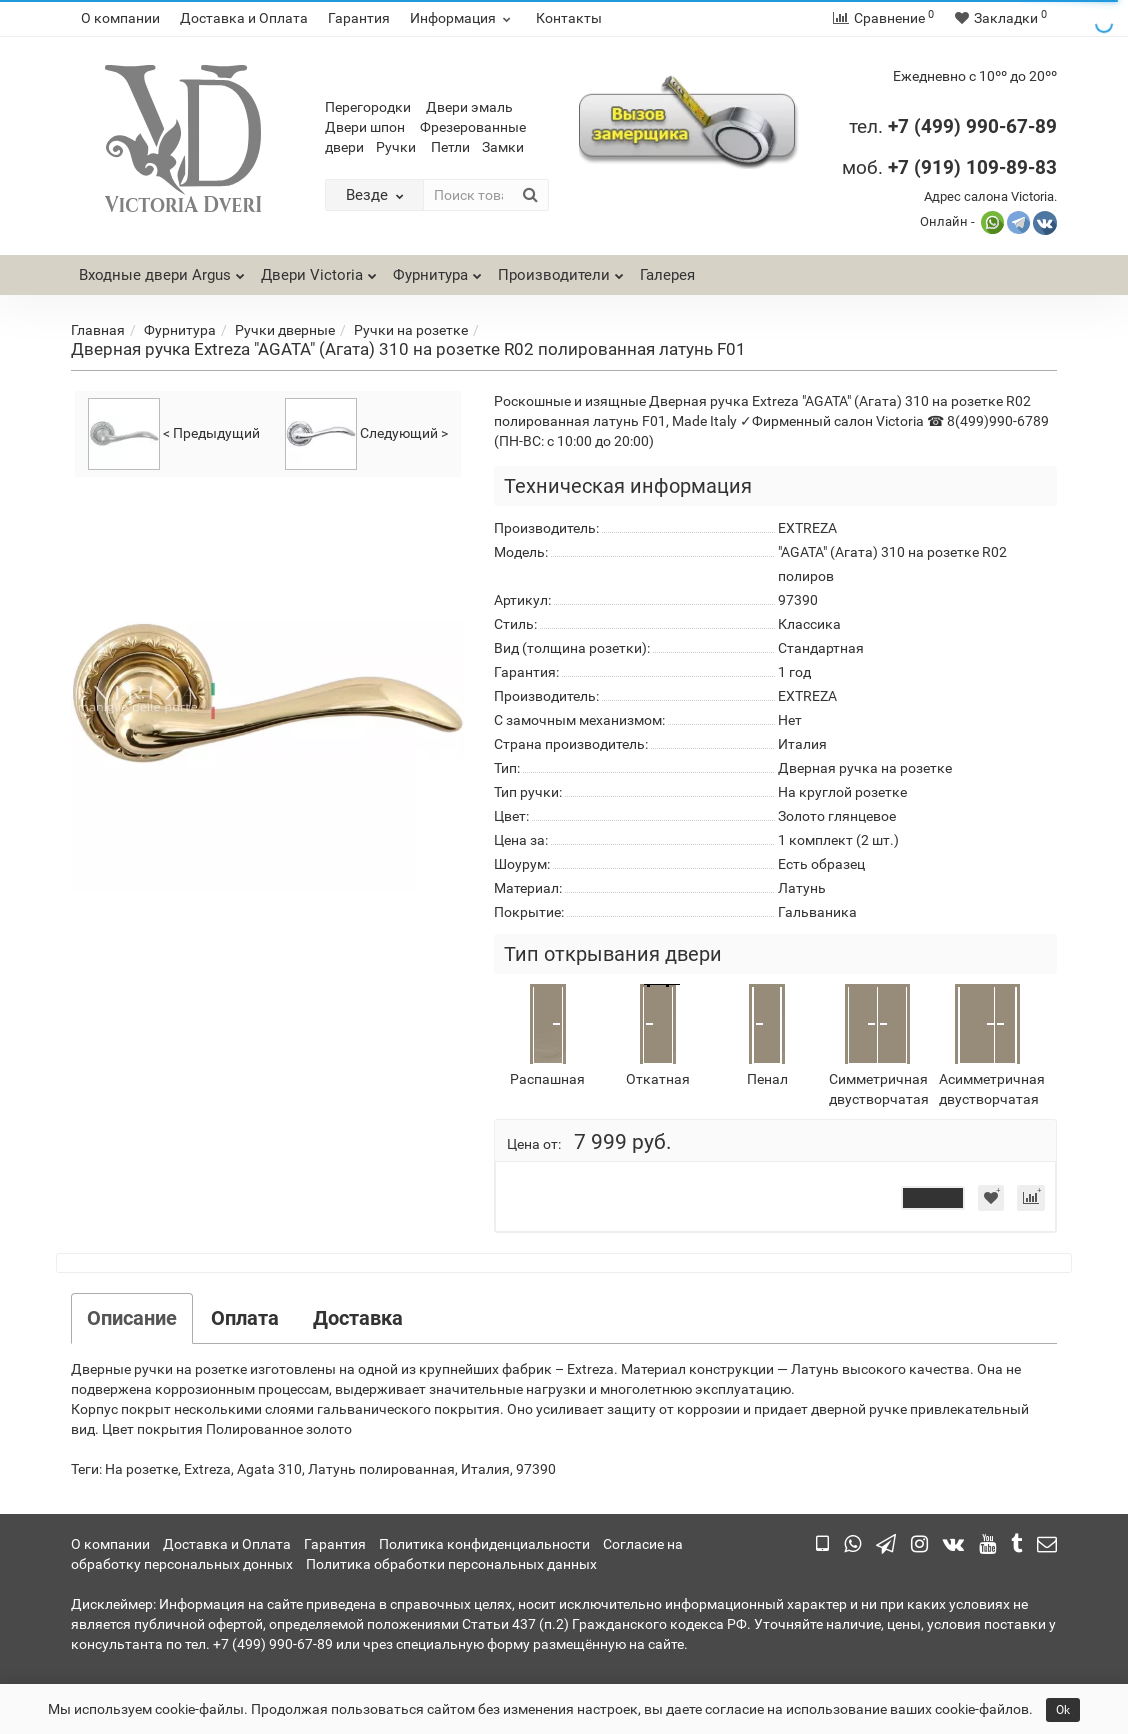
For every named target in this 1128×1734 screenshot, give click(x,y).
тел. (868, 126)
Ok (1063, 1710)
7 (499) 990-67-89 (977, 126)
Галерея (667, 275)
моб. (949, 167)
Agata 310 (269, 1469)
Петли (450, 147)
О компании (120, 18)
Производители (561, 269)
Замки (503, 147)
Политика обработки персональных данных (451, 1564)
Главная (98, 330)
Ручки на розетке (411, 330)
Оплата (245, 1318)
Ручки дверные (285, 330)
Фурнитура (437, 269)
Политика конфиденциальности (484, 1544)
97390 (536, 1469)
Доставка (358, 1318)
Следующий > (366, 434)
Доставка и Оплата (244, 18)
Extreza (207, 1469)
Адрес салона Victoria (989, 196)
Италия (485, 1469)
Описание (132, 1318)
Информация (463, 18)
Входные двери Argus (155, 275)
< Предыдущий (174, 434)
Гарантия (359, 18)
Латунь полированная (381, 1469)
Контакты (569, 18)
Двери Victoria (319, 269)
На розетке (141, 1469)
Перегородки (368, 107)
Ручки (396, 147)
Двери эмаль (469, 107)
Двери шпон (365, 127)
